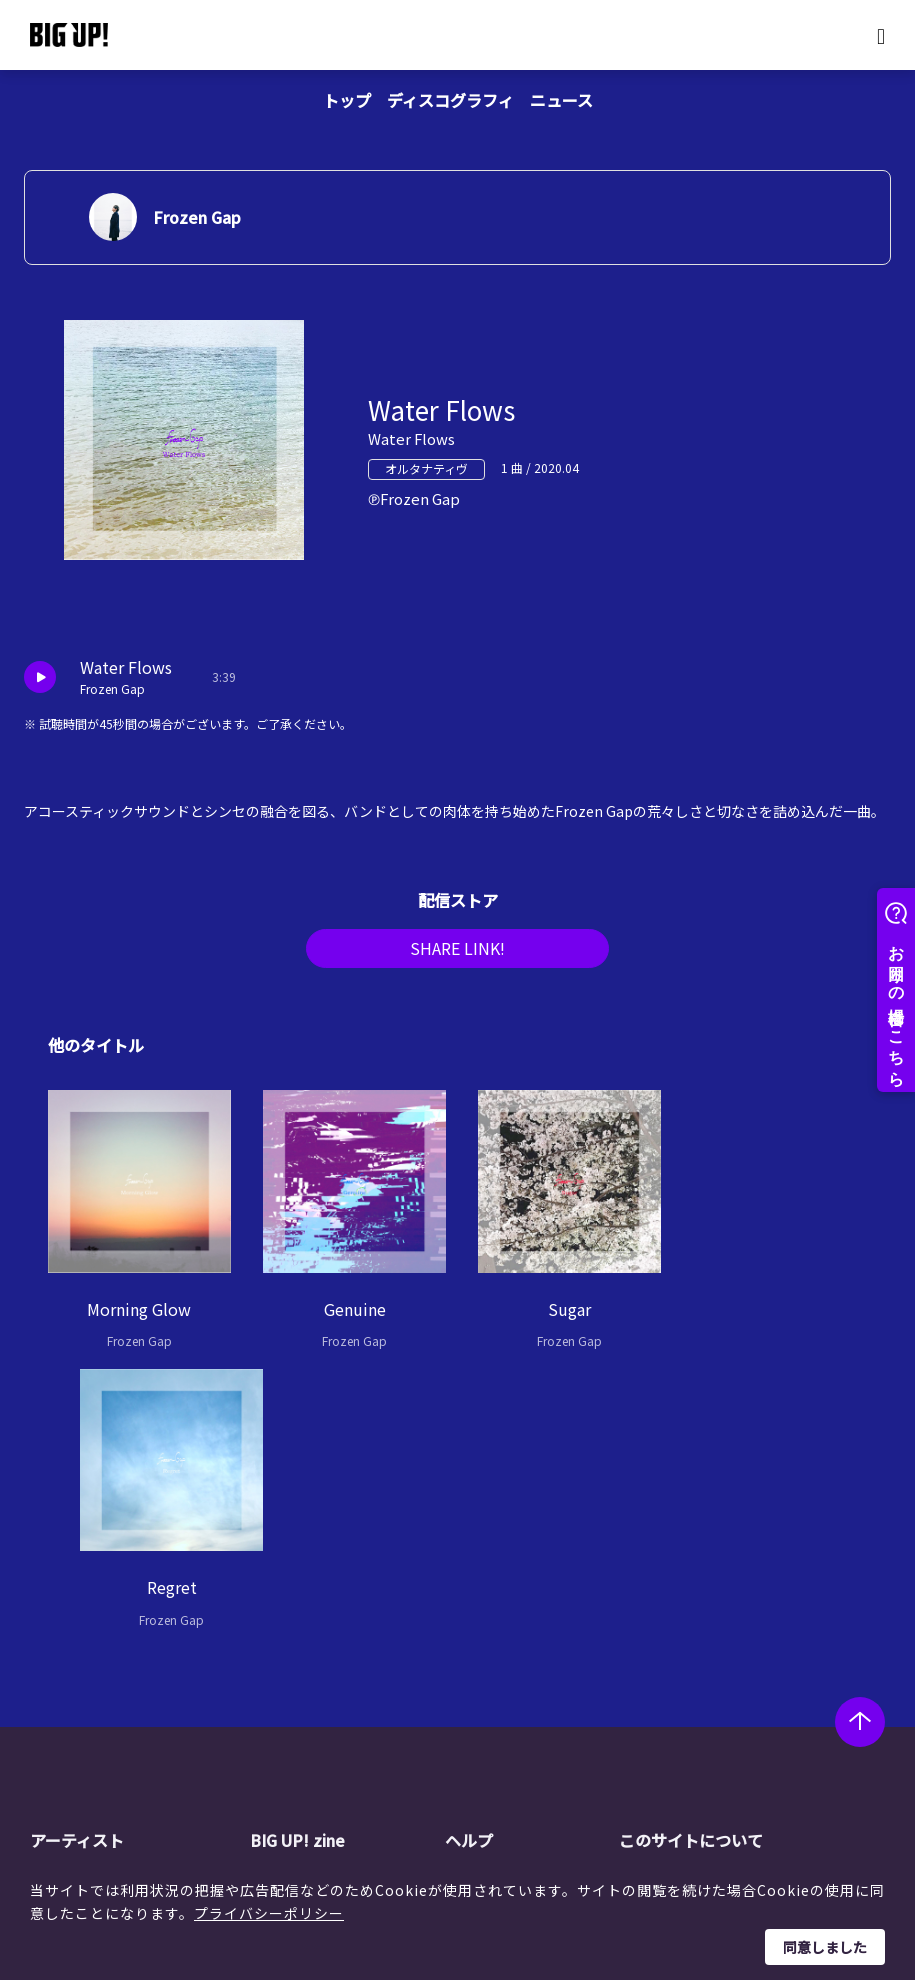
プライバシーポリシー (269, 1913)
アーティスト (77, 1565)
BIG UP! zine (298, 1565)
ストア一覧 (516, 1632)
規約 (495, 1683)
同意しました (825, 1947)
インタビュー (328, 1657)
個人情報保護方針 (711, 1632)
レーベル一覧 (108, 1632)
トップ (347, 100)
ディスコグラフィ (450, 100)
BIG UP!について (534, 1606)
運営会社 (683, 1606)
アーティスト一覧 (121, 1606)
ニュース (561, 100)
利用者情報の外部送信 (725, 1683)
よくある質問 (523, 1657)
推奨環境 (509, 1708)
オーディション (334, 1683)
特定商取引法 (697, 1657)
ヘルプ (469, 1565)
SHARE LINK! (458, 954)
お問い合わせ (523, 1733)
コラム (307, 1632)
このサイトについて (691, 1565)
